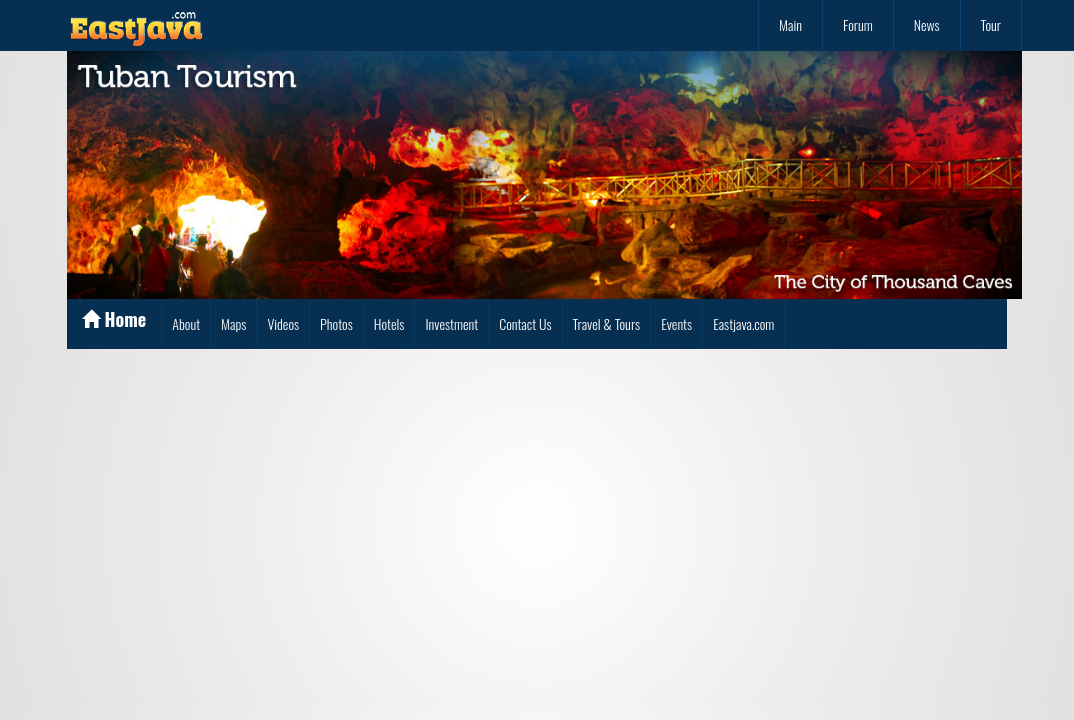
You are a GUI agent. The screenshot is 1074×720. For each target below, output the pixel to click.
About (186, 323)
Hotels (389, 323)
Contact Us (525, 323)
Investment (451, 323)
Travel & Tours (607, 323)
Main (790, 24)
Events (676, 323)
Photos (336, 323)
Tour (991, 24)
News (927, 24)
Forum (858, 24)
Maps (233, 323)
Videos (283, 323)
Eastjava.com (743, 323)
